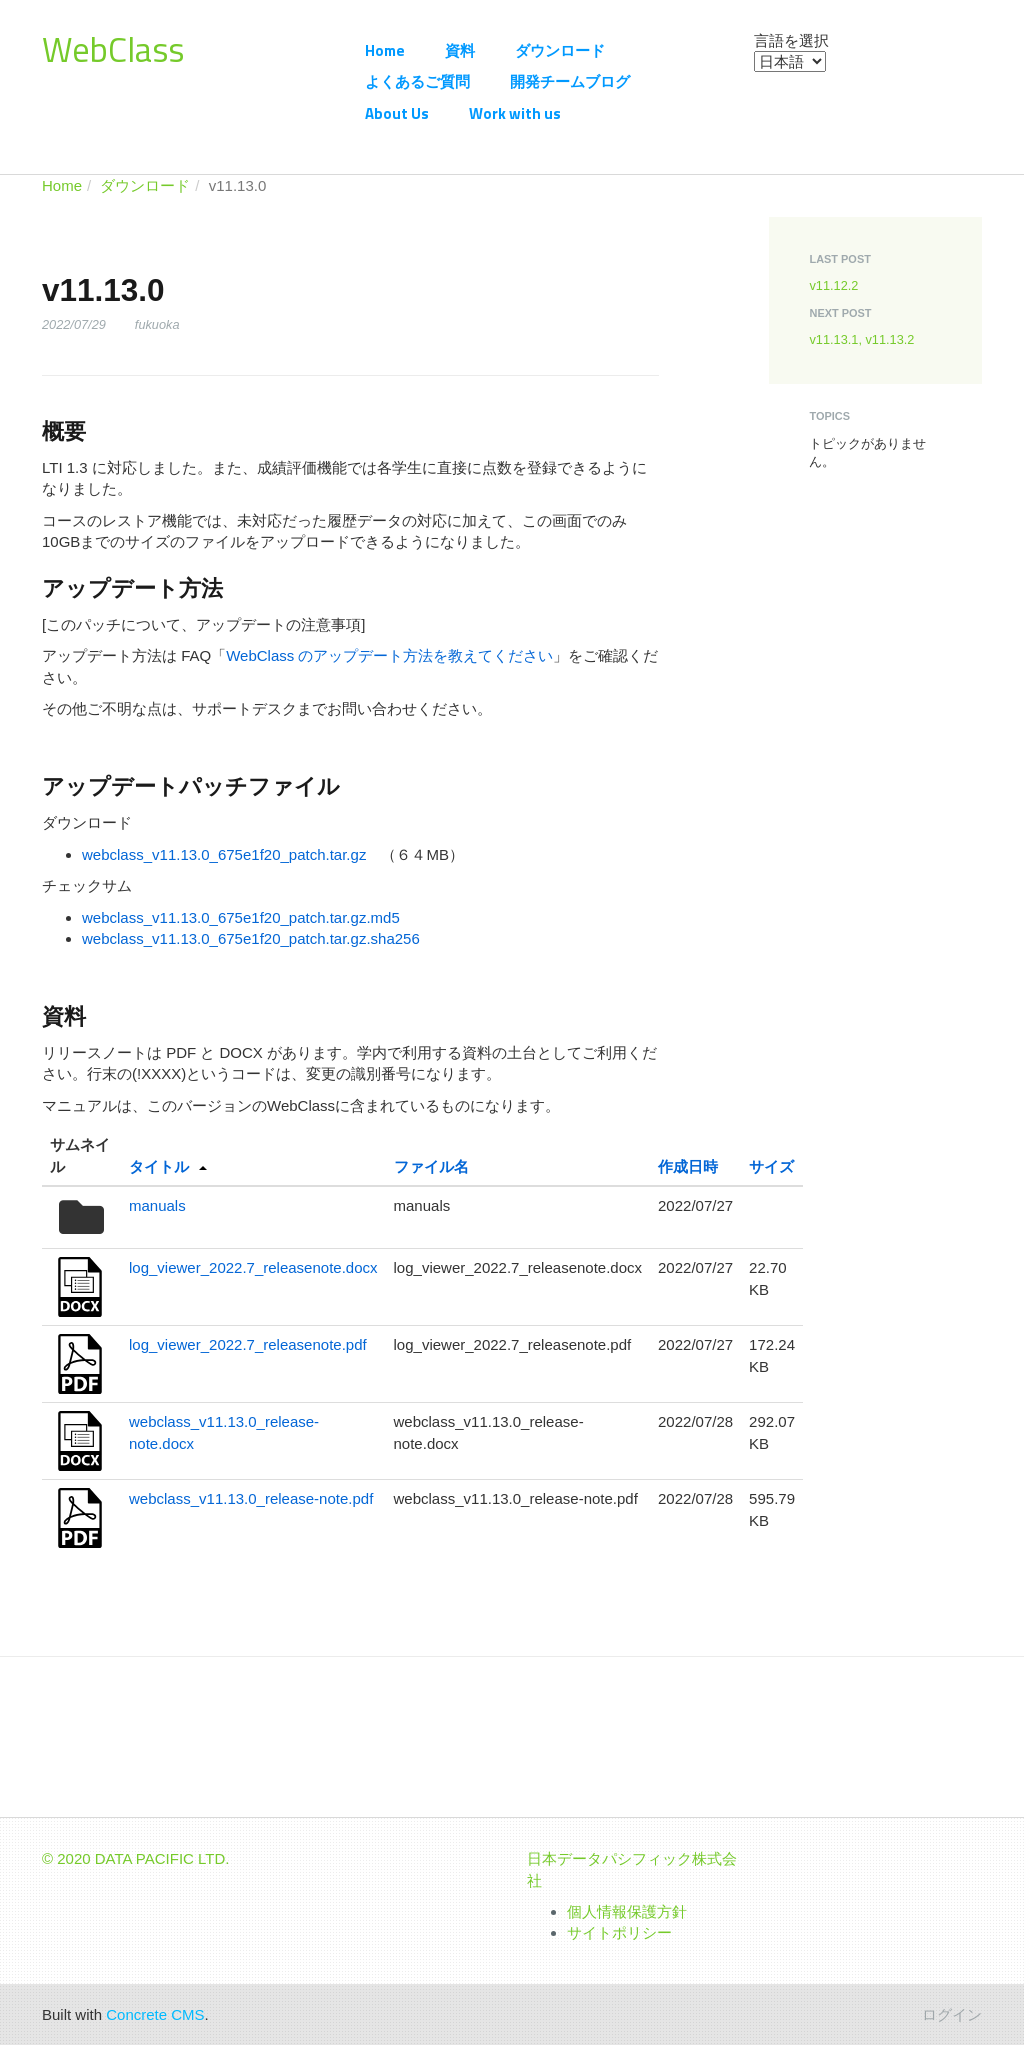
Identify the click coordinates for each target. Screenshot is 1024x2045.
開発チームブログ (570, 81)
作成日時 (688, 1166)
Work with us (515, 113)
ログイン (952, 2014)
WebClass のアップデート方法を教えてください (389, 655)
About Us (397, 113)
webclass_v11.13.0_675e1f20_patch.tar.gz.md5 (241, 917)
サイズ (771, 1166)
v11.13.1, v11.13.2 (861, 339)
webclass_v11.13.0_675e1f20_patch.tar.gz (224, 854)
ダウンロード (560, 50)
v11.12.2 (833, 285)
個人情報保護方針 (627, 1911)
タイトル (159, 1166)
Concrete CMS (155, 2014)
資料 (460, 50)
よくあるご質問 (417, 81)
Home (385, 50)
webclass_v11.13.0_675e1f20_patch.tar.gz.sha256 (251, 938)
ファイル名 (431, 1166)
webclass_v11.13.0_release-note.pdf (251, 1498)
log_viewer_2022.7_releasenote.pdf (248, 1344)
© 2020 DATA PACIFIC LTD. (136, 1858)
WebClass (113, 49)
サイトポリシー (619, 1932)
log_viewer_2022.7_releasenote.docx (253, 1267)
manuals (157, 1205)
